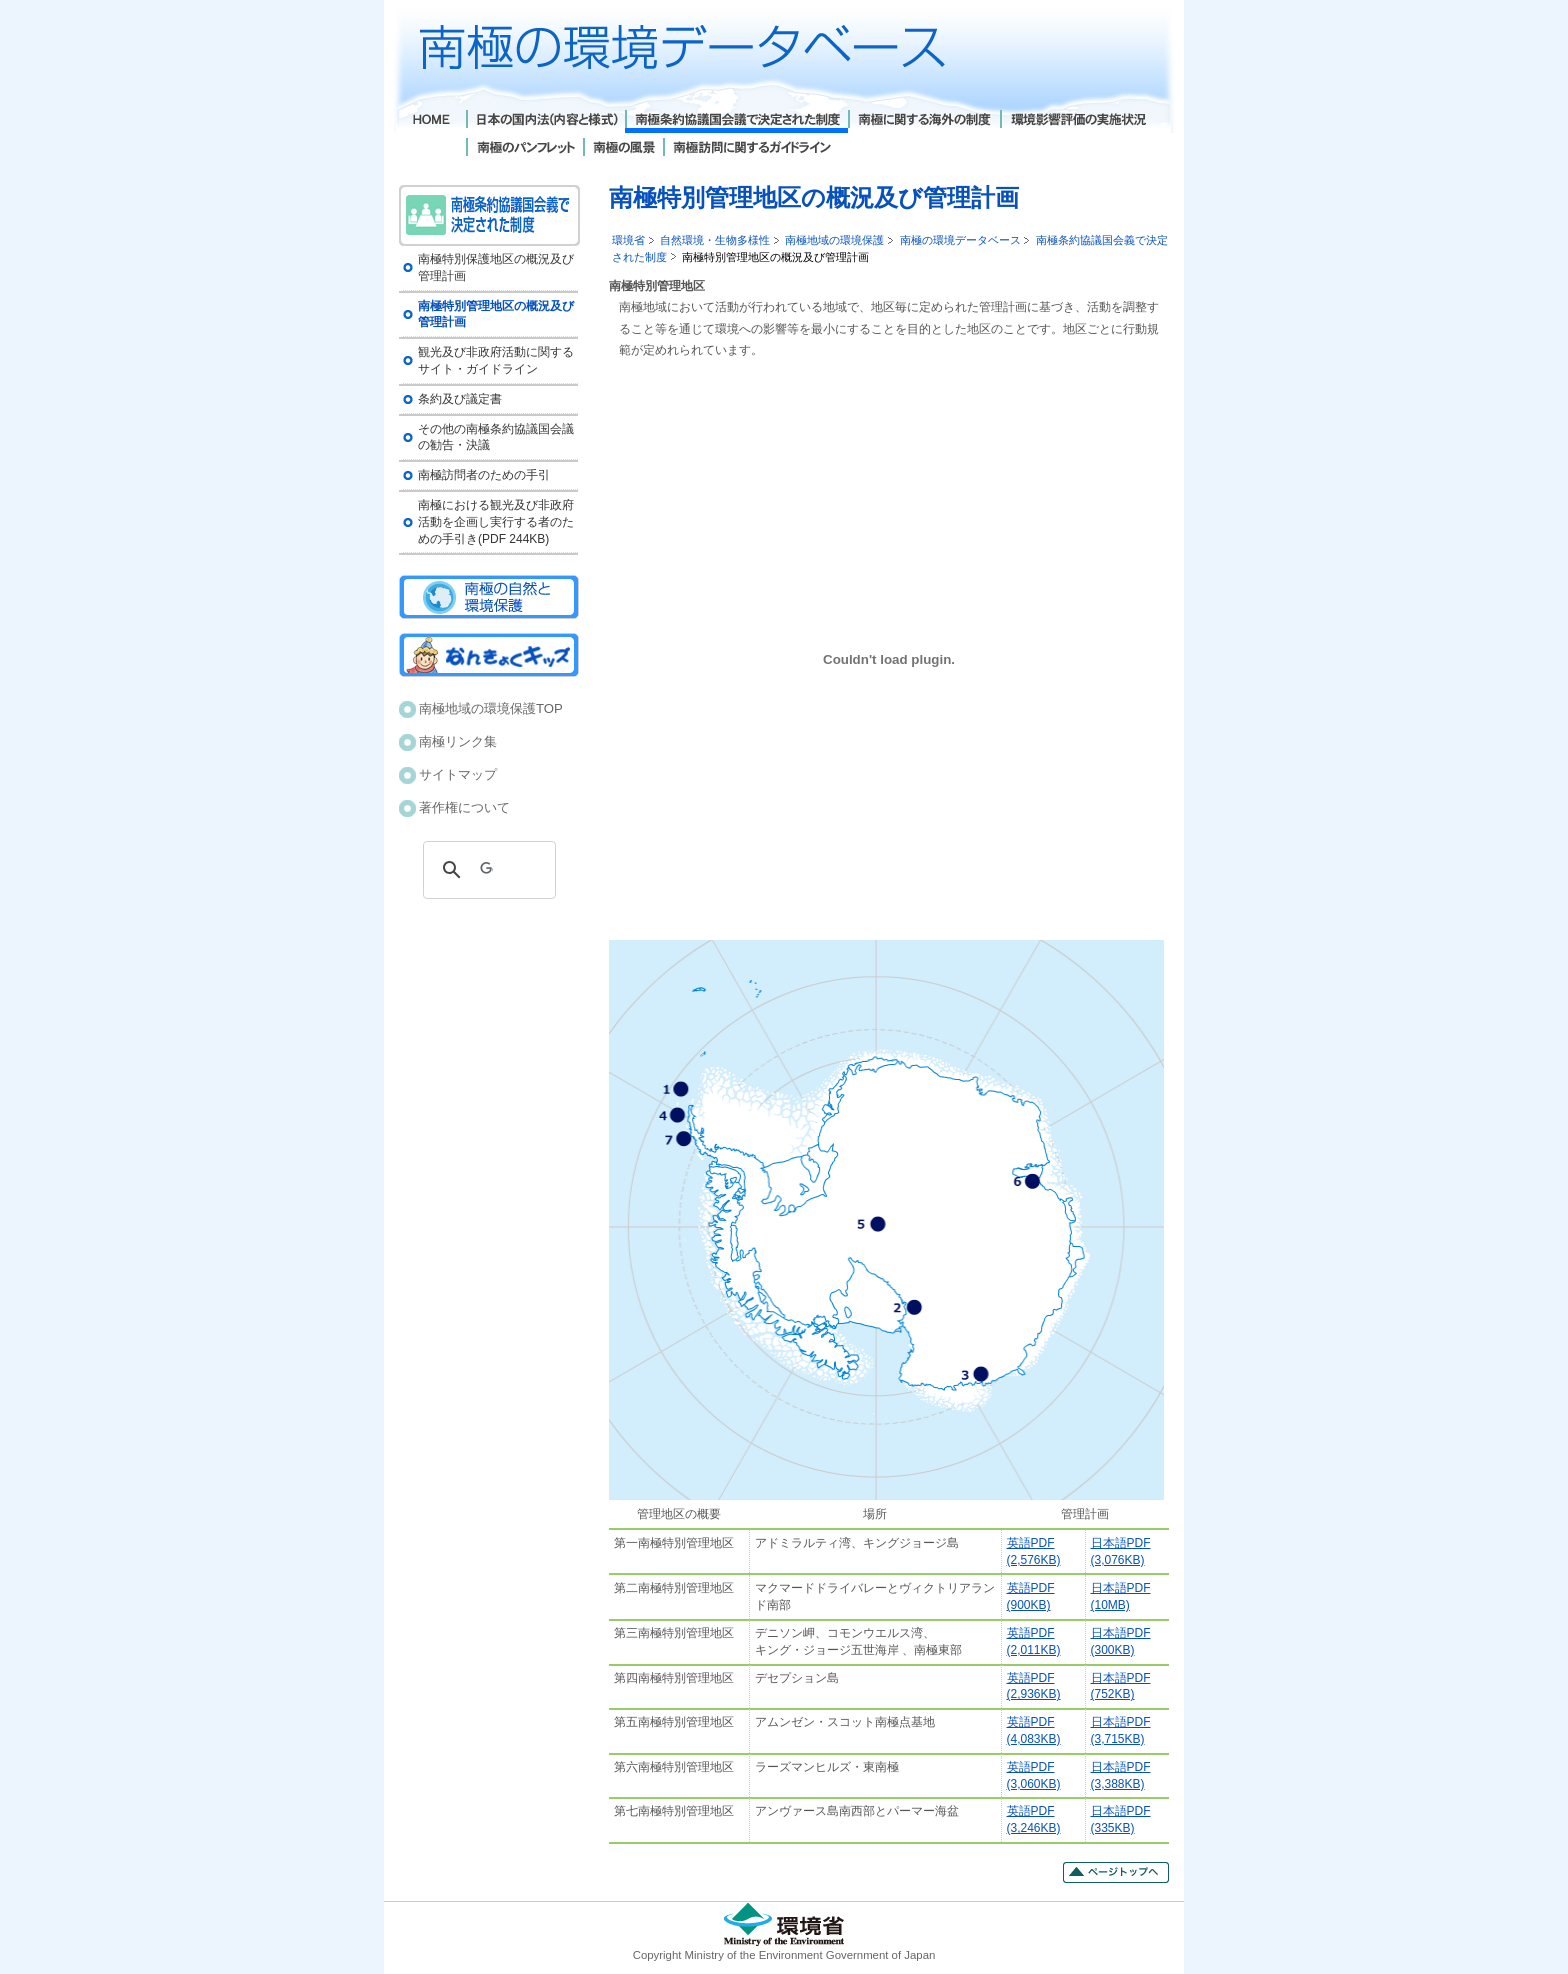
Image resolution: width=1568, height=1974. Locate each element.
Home (432, 121)
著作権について (464, 807)
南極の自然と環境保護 (489, 597)
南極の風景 (623, 149)
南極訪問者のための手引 (484, 475)
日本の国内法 (545, 121)
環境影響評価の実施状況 (1077, 121)
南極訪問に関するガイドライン (751, 149)
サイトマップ (458, 774)
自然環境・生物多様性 (715, 240)
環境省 (628, 240)
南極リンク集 (458, 741)
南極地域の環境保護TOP (491, 708)
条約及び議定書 (460, 399)
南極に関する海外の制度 (924, 121)
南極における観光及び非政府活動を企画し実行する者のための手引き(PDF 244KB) (496, 522)
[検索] (486, 870)
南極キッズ (489, 655)
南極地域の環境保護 (834, 240)
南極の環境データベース (960, 240)
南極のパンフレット (524, 149)
